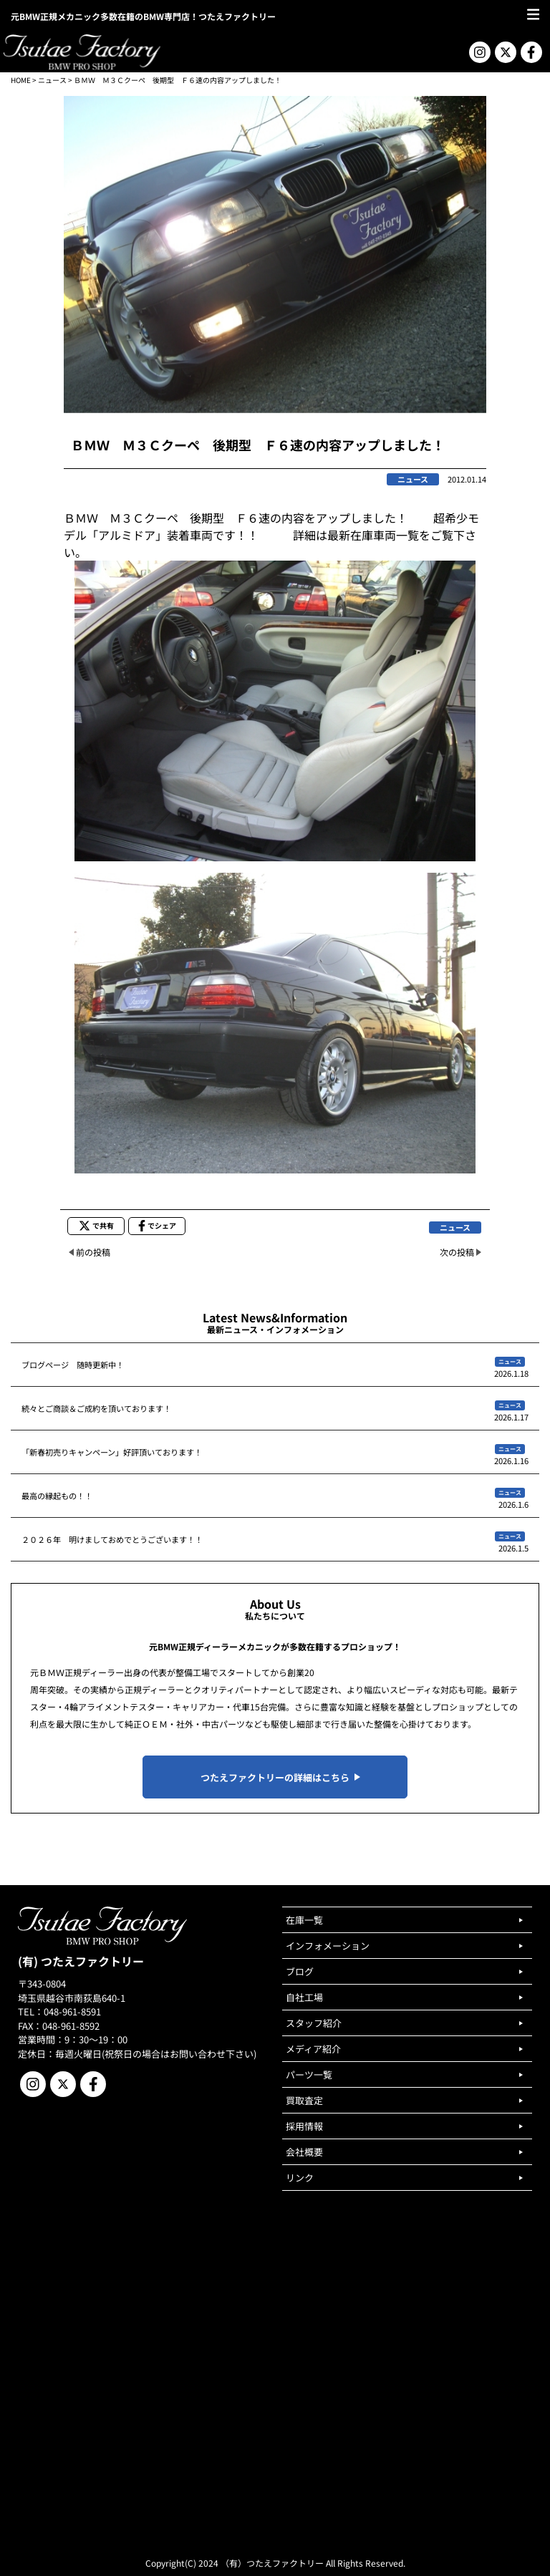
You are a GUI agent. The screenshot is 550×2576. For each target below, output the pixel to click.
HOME (21, 79)
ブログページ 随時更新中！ (72, 1364)
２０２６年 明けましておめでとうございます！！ (112, 1539)
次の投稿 (457, 1252)
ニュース (52, 79)
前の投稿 (93, 1252)
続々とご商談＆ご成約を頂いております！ (96, 1408)
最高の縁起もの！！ (56, 1495)
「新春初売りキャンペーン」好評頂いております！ (111, 1452)
